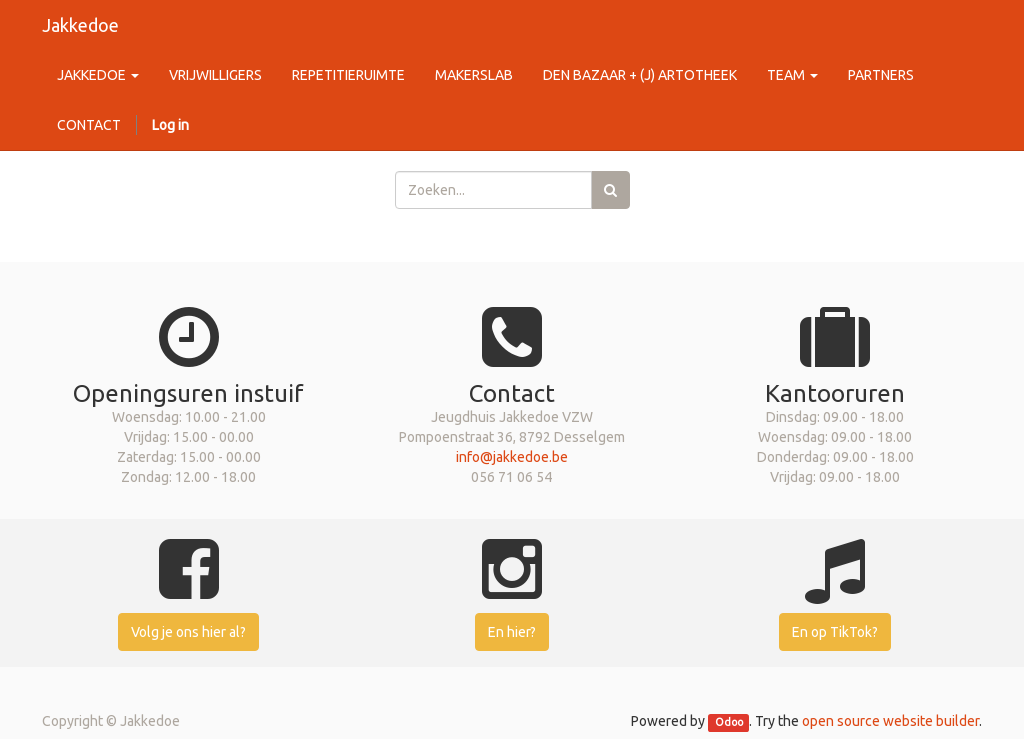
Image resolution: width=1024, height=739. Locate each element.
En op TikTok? (835, 632)
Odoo (729, 722)
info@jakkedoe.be (512, 457)
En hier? (512, 632)
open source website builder (890, 721)
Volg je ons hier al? (188, 632)
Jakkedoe (80, 25)
